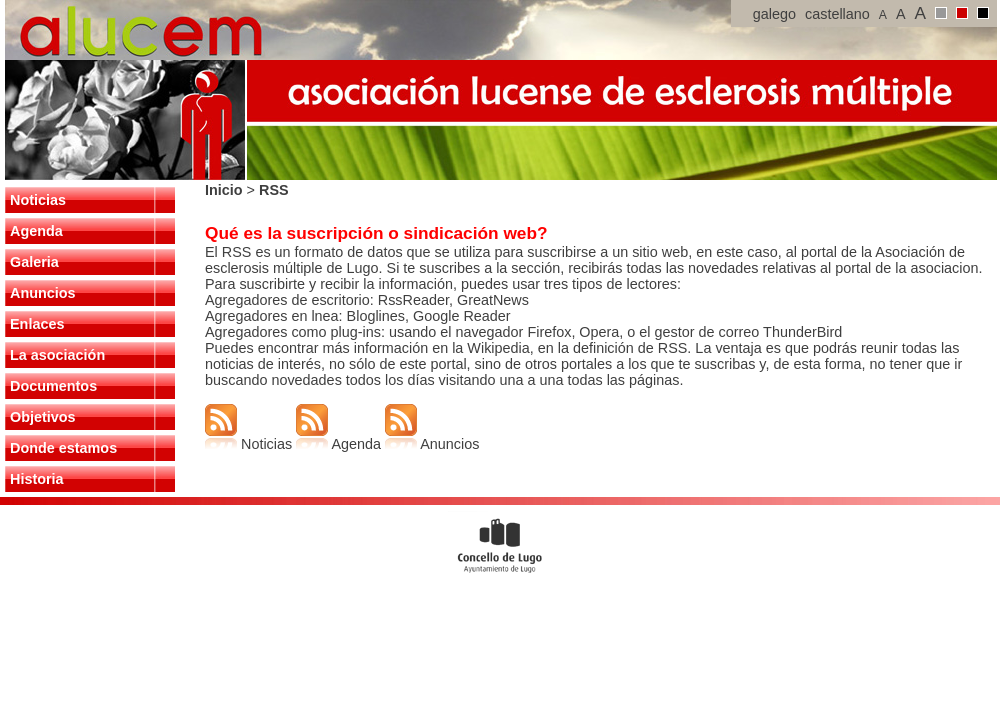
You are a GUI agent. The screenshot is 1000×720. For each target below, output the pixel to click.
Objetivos (43, 417)
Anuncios (43, 293)
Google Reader (460, 316)
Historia (37, 479)
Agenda (36, 231)
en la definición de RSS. (613, 348)
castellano (837, 14)
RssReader (413, 300)
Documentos (53, 386)
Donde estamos (63, 448)
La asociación (57, 355)
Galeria (34, 262)
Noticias (38, 200)
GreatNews (493, 300)
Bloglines (376, 316)
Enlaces (37, 324)
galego (774, 14)
